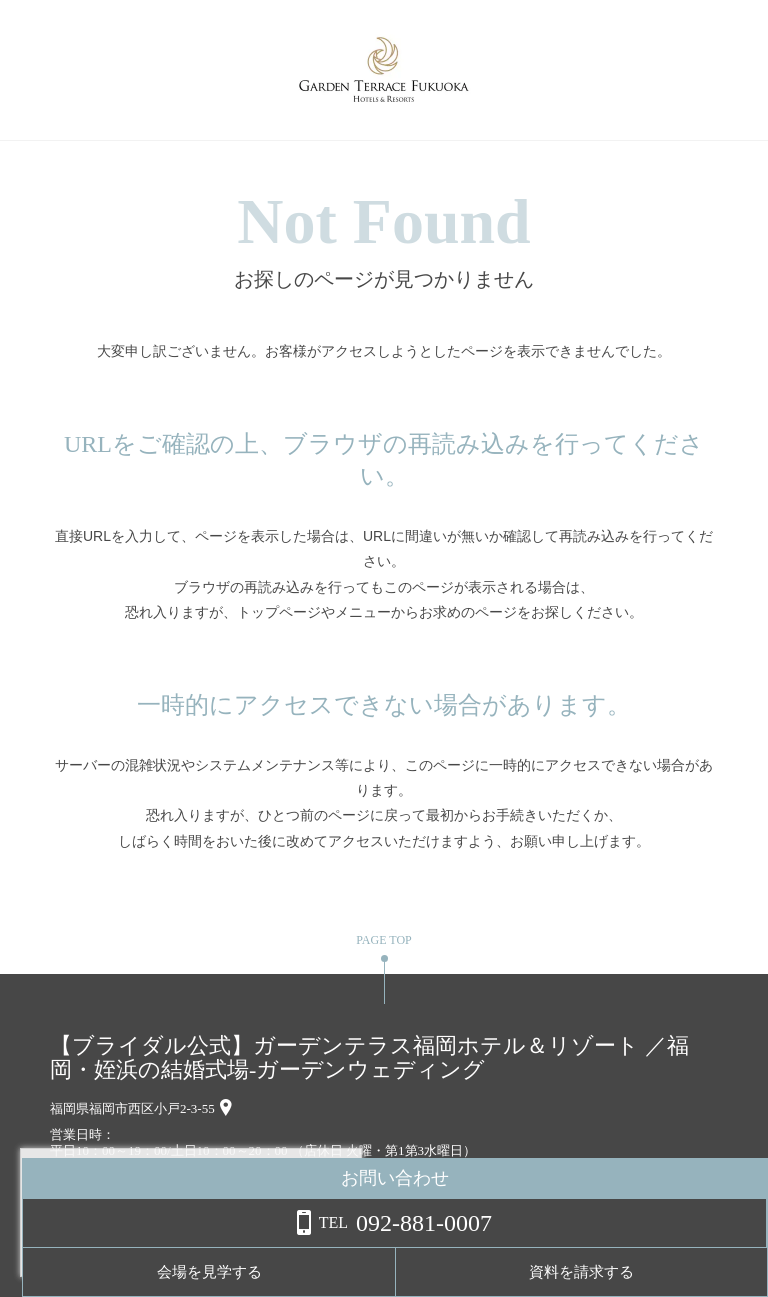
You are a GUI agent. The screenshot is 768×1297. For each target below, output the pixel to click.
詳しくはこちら (203, 1246)
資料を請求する (687, 1272)
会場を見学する (528, 1272)
